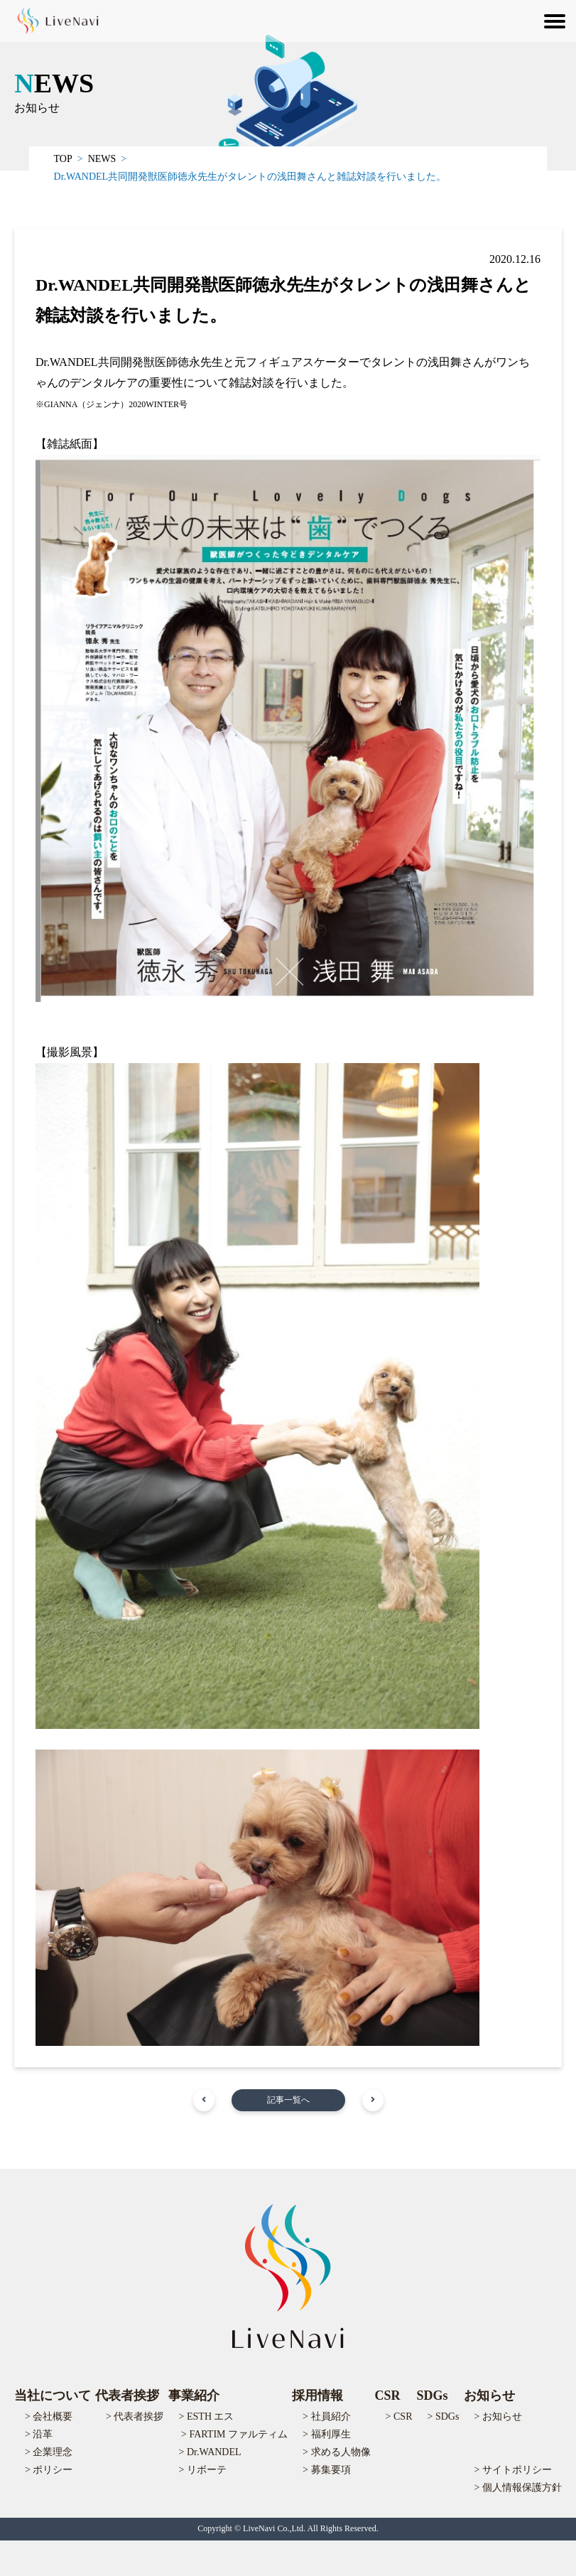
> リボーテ (203, 2469)
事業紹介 (193, 2395)
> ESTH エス (206, 2416)
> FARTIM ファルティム (234, 2434)
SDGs (432, 2395)
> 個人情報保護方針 (518, 2487)
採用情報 (317, 2395)
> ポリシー (48, 2469)
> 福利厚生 (326, 2434)
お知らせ (489, 2395)
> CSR (399, 2416)
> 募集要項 (326, 2469)
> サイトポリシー (513, 2469)
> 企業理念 (48, 2452)
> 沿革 (39, 2434)
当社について (52, 2395)
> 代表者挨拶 (134, 2416)
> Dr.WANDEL (210, 2452)
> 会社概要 (48, 2416)
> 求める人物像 (336, 2452)
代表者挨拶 (127, 2395)
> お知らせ (498, 2416)
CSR (388, 2395)
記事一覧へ (288, 2100)
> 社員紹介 (326, 2416)
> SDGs (444, 2416)
